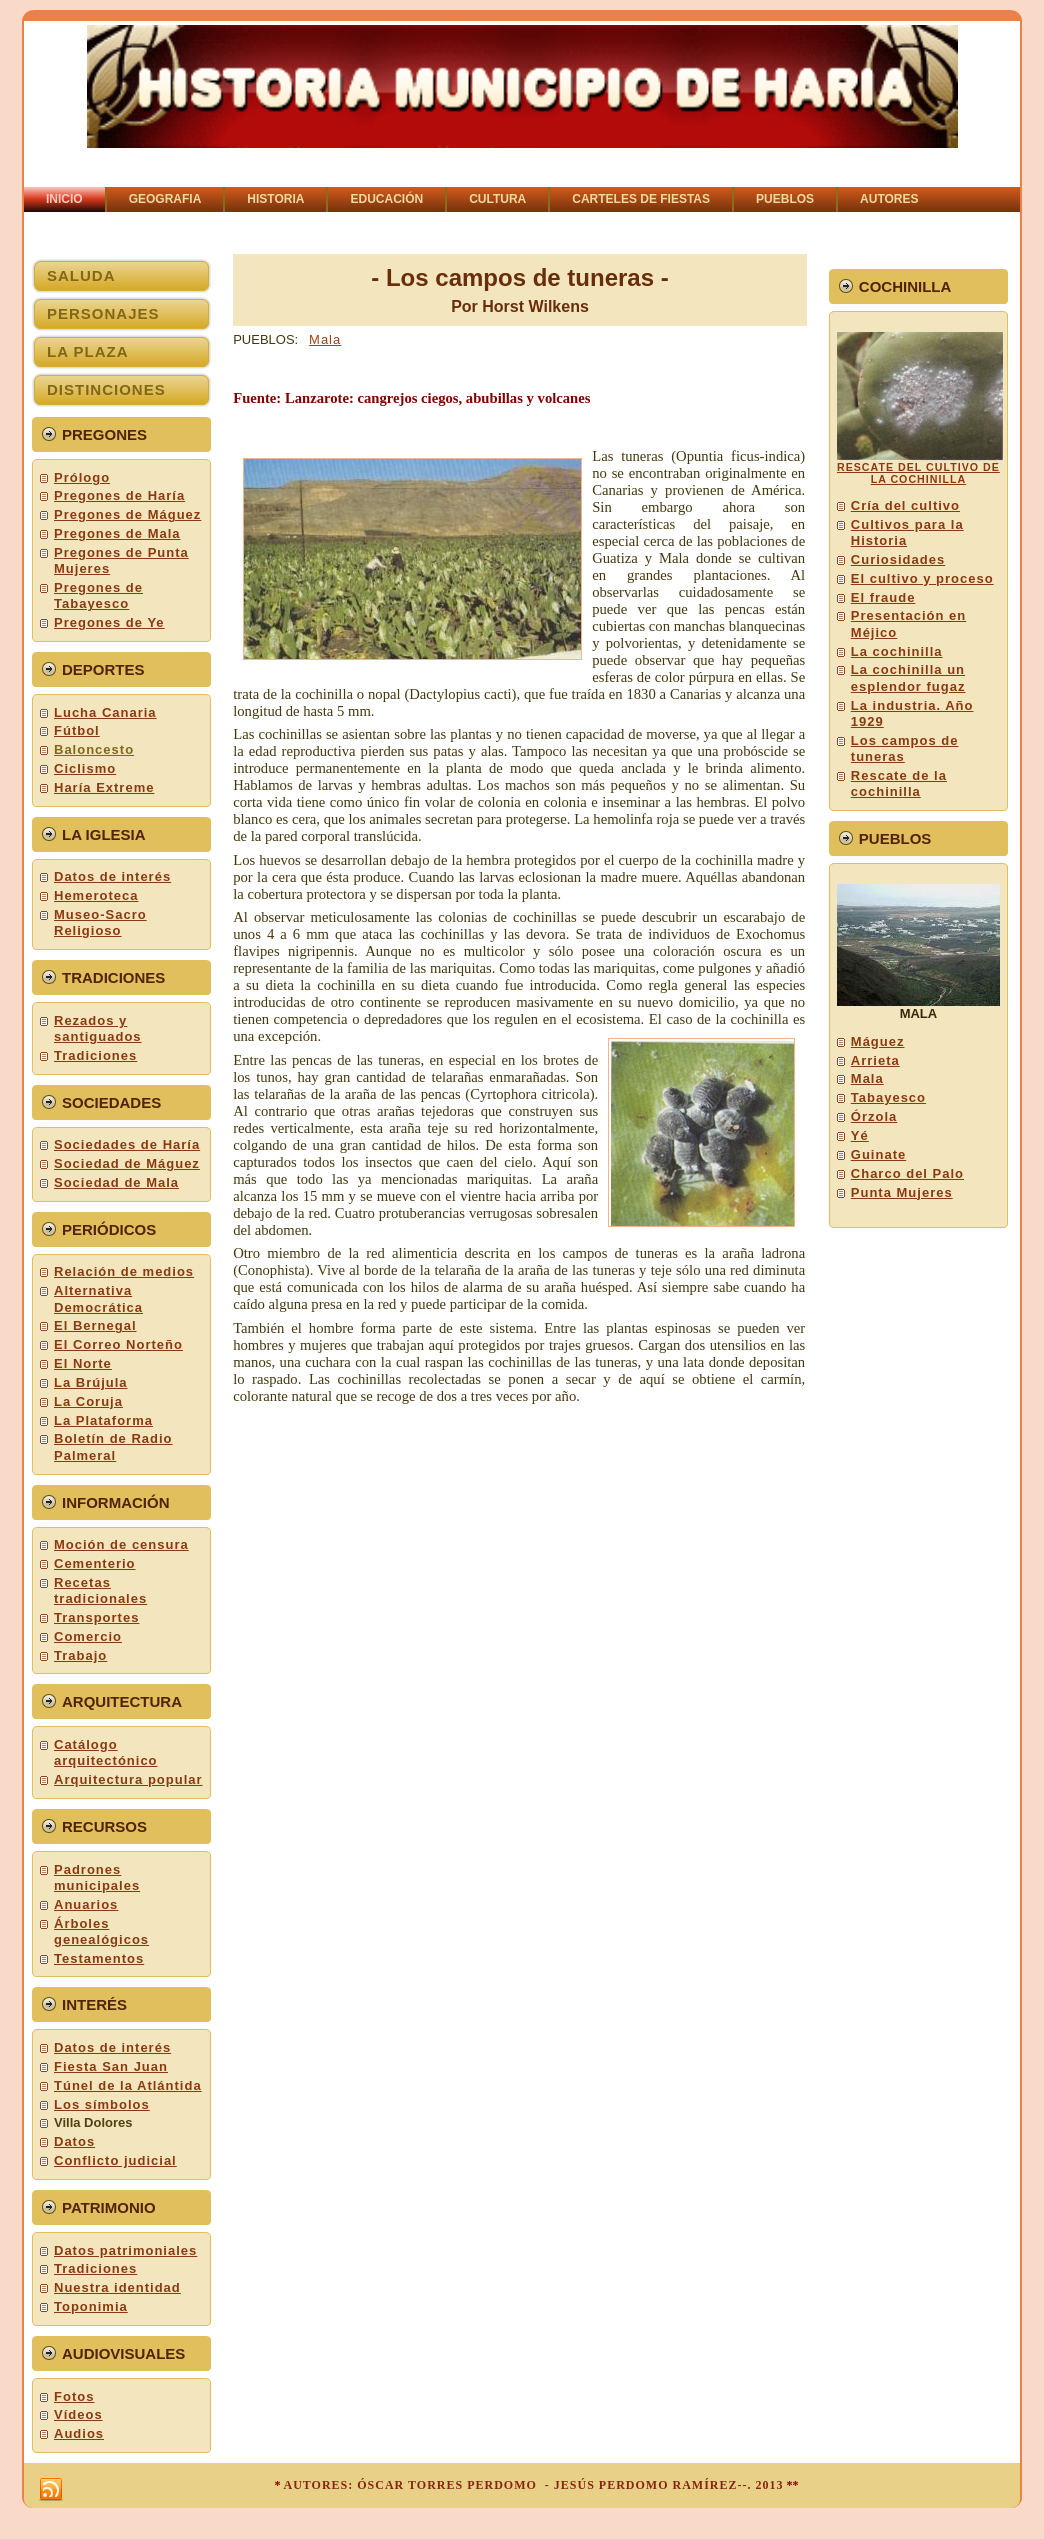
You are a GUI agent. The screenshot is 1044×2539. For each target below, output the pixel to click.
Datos (74, 2141)
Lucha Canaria (105, 712)
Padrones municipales (97, 1877)
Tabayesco (888, 1097)
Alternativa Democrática (98, 1298)
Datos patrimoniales (125, 2250)
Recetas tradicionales (100, 1590)
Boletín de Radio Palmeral (113, 1446)
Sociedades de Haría (127, 1144)
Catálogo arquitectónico (106, 1752)
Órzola (874, 1116)
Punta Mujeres (902, 1192)
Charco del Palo (907, 1173)
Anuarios (86, 1904)
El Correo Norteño (118, 1344)
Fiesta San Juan (111, 2066)
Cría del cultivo (905, 505)
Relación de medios (124, 1271)
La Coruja (88, 1401)
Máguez (878, 1041)
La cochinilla (897, 651)
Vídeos (78, 2414)
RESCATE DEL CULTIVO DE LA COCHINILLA (918, 473)
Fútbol (77, 730)
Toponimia (91, 2306)
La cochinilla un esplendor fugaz (908, 677)
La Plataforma (103, 1420)
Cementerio (95, 1563)
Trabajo (80, 1655)
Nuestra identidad (117, 2287)
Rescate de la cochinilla (899, 783)
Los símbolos (102, 2104)
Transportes (96, 1617)
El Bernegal (95, 1325)
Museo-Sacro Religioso (100, 922)
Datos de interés (112, 876)
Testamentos (99, 1958)
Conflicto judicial (115, 2160)
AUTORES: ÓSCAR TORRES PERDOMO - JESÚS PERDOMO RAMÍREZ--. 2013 (533, 2485)
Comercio (88, 1636)
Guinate (878, 1154)
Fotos (74, 2396)
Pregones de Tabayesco (98, 595)
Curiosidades (898, 559)
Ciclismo (85, 768)
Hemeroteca (96, 895)
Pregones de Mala (117, 533)
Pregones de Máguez (127, 514)
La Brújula (91, 1382)
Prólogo (82, 477)
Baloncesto (94, 749)
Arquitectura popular (128, 1779)
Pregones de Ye (109, 622)
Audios (79, 2433)
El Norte (83, 1363)
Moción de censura (121, 1544)
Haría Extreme (104, 787)
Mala (325, 339)
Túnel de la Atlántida (128, 2085)
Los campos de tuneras (905, 748)
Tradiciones (95, 1055)
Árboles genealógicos (101, 1931)
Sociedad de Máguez (127, 1163)
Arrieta (875, 1060)
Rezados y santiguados (98, 1028)
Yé (860, 1135)
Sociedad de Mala (116, 1182)
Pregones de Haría (119, 495)
